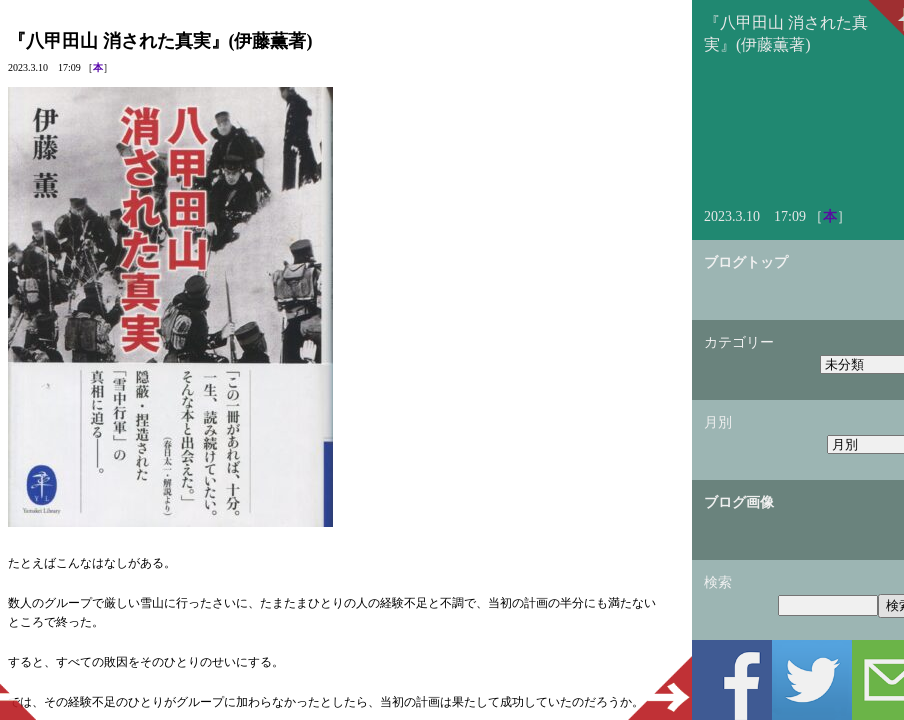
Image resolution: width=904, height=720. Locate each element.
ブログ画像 (739, 502)
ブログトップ (746, 262)
